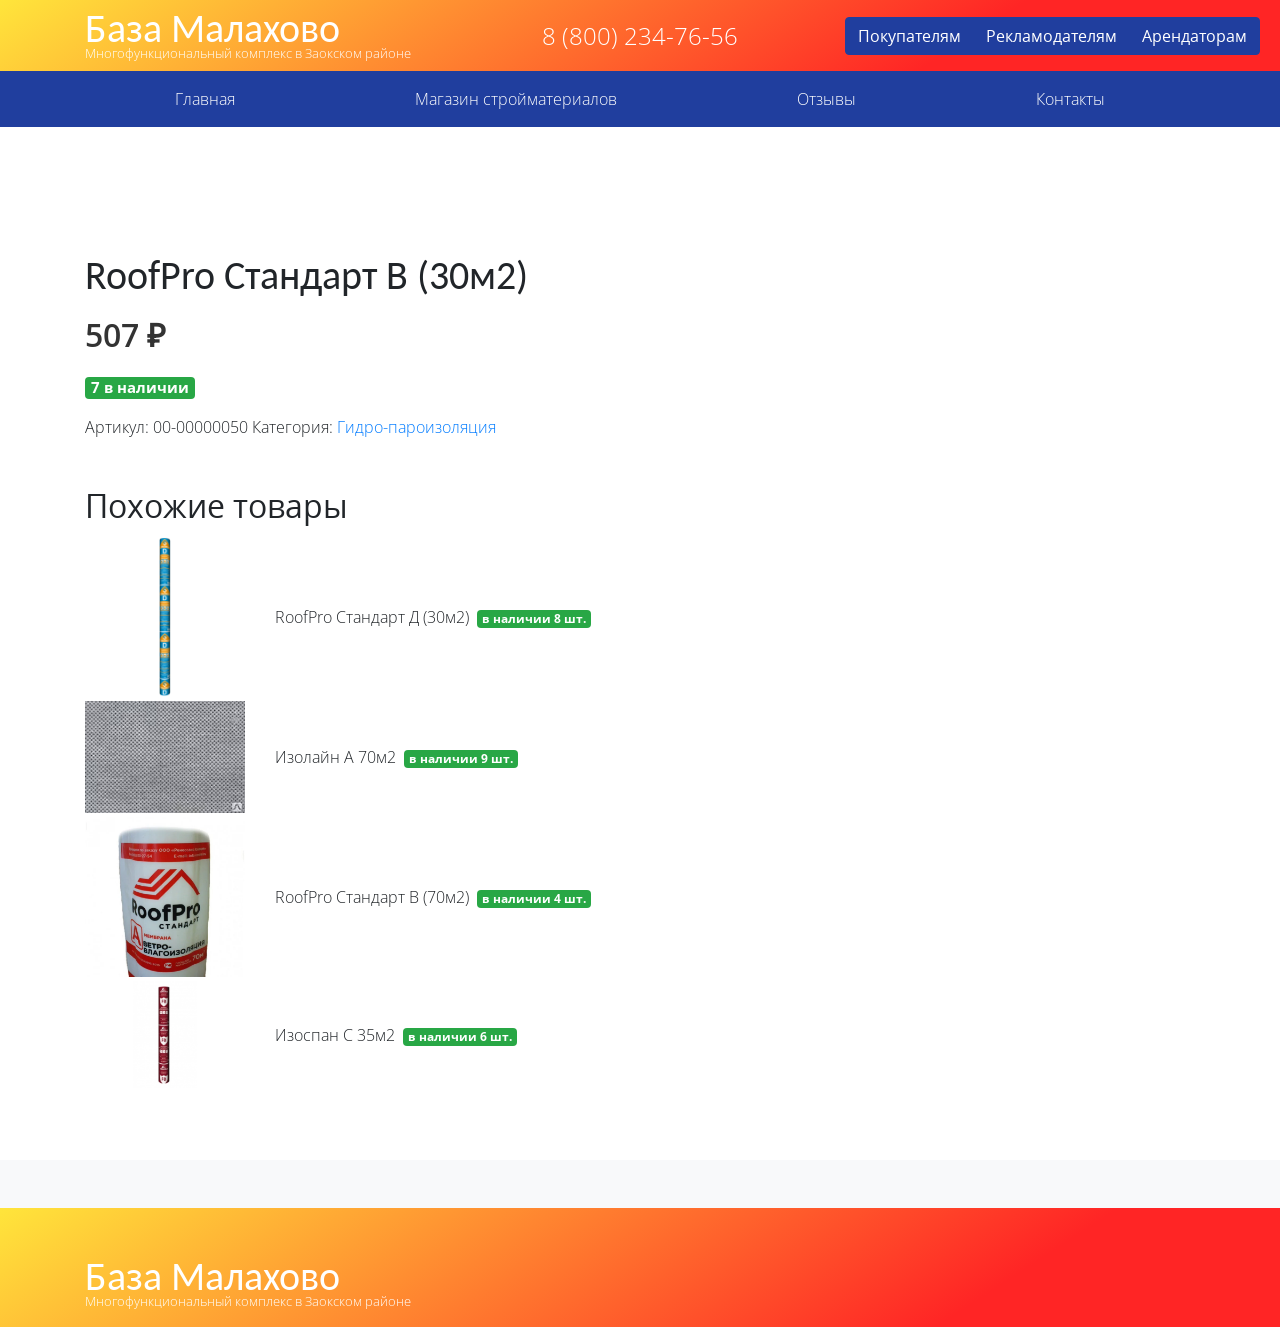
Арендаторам (1194, 36)
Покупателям (909, 36)
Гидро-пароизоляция (416, 427)
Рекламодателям (1051, 36)
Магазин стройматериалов (516, 99)
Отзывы (826, 99)
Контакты (1070, 99)
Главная (205, 99)
